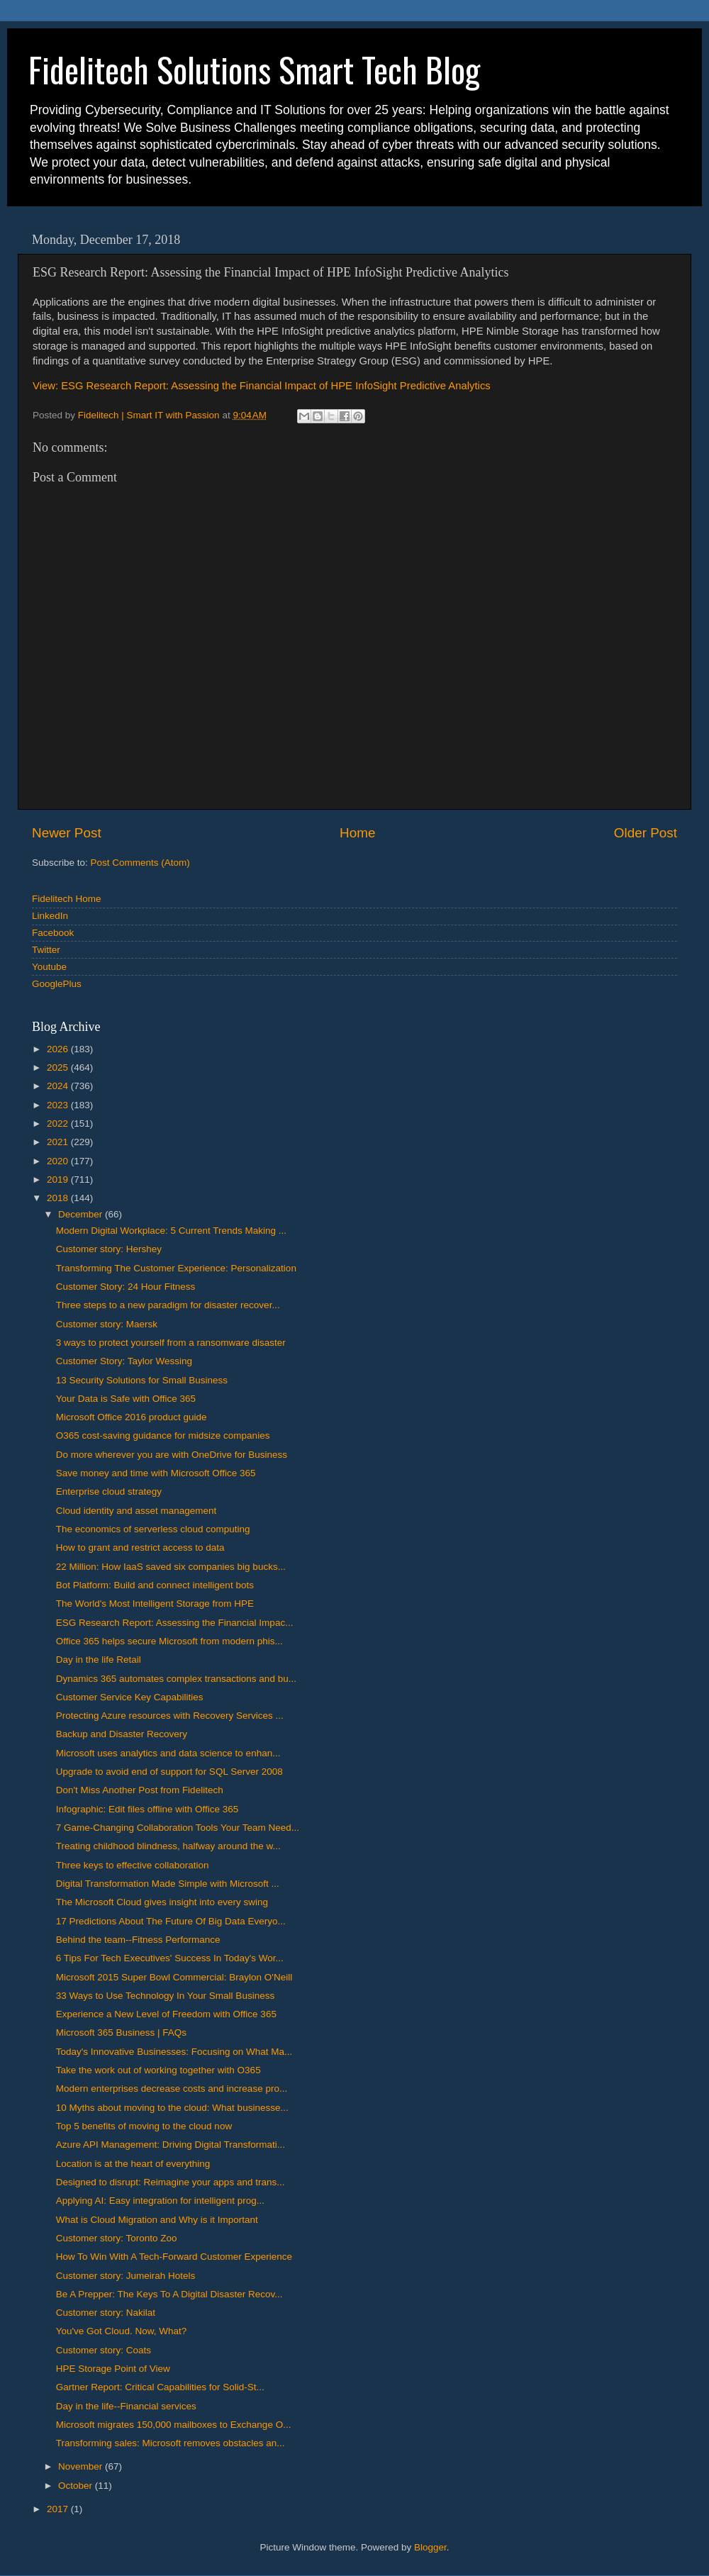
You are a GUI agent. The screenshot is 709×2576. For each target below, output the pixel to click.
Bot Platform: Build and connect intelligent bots (155, 1585)
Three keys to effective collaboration (132, 1865)
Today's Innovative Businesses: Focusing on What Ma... (174, 2051)
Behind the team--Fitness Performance (138, 1939)
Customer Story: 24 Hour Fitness (126, 1286)
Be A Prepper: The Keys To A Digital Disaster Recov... (169, 2294)
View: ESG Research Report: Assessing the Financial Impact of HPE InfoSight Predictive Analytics (262, 385)
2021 (59, 1142)
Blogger (430, 2547)
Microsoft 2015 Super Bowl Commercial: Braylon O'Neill (174, 1977)
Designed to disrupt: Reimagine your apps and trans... (170, 2182)
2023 (59, 1105)
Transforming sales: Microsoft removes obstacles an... (170, 2443)
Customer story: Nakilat (105, 2312)
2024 (59, 1086)
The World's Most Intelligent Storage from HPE (155, 1603)
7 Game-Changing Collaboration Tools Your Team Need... (177, 1827)
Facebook (53, 932)
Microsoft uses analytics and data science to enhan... (168, 1753)
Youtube (49, 966)
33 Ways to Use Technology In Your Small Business (165, 1995)
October (76, 2485)
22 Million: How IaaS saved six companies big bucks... (171, 1566)
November (81, 2466)
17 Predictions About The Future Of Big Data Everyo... (171, 1921)
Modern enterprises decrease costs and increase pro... (171, 2088)
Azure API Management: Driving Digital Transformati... (170, 2144)
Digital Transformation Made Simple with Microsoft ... (167, 1883)
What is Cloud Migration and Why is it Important (157, 2219)
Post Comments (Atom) (140, 862)
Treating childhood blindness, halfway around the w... (168, 1846)
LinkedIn (50, 915)
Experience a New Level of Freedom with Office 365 (166, 2014)
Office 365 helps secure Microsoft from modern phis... (169, 1641)
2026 (59, 1049)
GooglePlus (57, 983)
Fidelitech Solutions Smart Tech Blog (254, 69)
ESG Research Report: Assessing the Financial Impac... (175, 1622)
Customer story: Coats (103, 2350)
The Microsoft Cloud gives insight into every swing (162, 1902)
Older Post (645, 832)
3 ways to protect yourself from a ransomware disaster (171, 1342)
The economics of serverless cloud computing (153, 1529)
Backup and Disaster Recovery (121, 1734)
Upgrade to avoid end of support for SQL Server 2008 (169, 1771)
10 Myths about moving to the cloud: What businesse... (172, 2107)
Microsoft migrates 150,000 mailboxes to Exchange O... (173, 2424)
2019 (59, 1179)
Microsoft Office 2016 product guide (131, 1417)
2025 (59, 1067)
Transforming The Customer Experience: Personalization (176, 1268)
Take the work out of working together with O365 (158, 2070)
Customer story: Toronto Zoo (116, 2238)
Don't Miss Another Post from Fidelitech (139, 1790)
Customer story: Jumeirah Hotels (126, 2275)
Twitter (46, 949)
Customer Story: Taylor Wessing (124, 1361)
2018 (59, 1198)
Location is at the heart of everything (133, 2163)
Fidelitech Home (66, 898)
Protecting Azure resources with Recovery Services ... (170, 1715)
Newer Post (66, 832)
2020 (59, 1161)
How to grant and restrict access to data (140, 1547)
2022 (59, 1123)
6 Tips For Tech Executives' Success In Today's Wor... (170, 1958)
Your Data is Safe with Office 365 (126, 1398)
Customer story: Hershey (109, 1249)
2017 (59, 2509)
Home (357, 832)
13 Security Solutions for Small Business (142, 1380)
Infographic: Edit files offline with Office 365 (147, 1809)
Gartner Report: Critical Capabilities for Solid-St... (160, 2387)
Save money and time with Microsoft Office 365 (156, 1473)
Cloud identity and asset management (136, 1510)
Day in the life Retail (98, 1659)
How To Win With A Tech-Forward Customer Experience (174, 2256)
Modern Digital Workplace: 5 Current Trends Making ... (171, 1230)
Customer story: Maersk (106, 1324)
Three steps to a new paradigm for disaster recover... (168, 1305)
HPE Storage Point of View (113, 2368)
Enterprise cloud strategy (109, 1491)
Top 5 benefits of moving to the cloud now (144, 2126)
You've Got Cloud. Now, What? (121, 2331)
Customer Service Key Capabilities (129, 1697)
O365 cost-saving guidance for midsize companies (163, 1435)
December (81, 1214)
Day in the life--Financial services (126, 2406)
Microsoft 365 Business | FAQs (121, 2032)
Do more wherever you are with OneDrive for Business (171, 1454)
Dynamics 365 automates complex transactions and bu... (176, 1678)
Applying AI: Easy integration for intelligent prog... (160, 2200)
